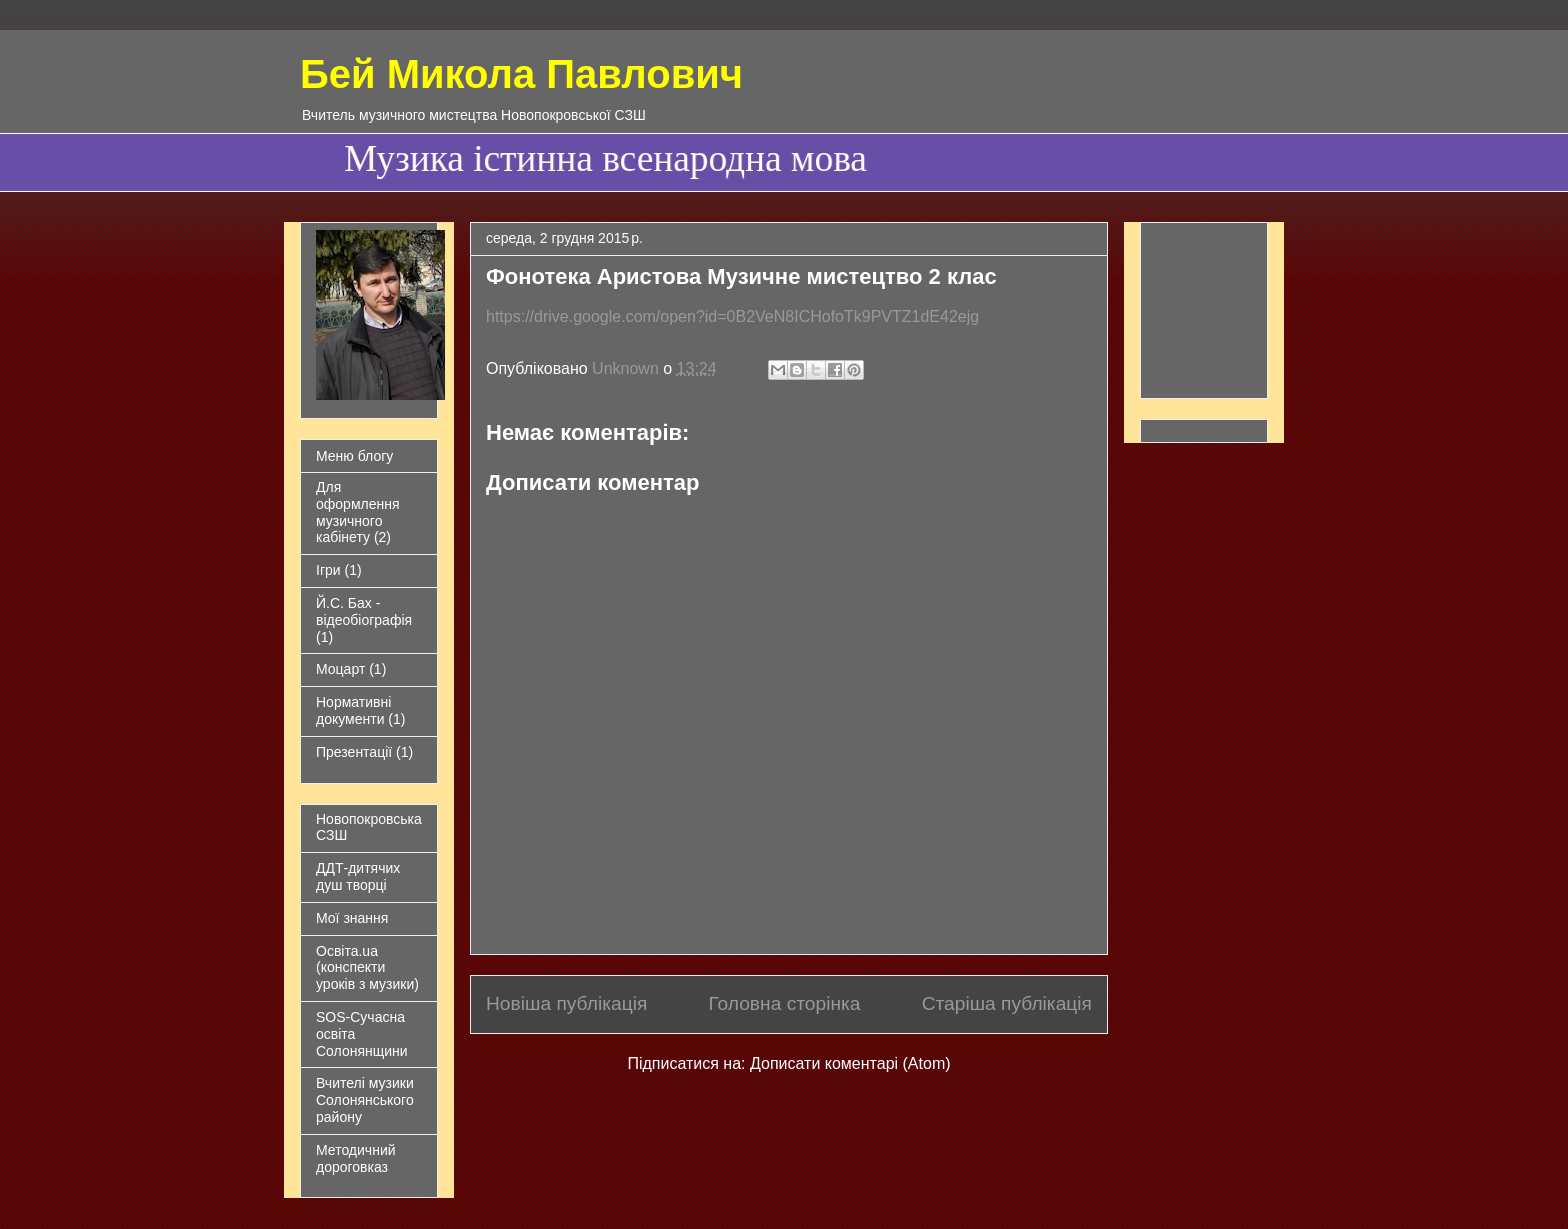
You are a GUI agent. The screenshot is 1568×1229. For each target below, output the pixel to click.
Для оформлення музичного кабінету (358, 512)
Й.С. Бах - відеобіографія (364, 611)
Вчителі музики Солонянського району (365, 1100)
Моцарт (340, 669)
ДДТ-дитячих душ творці (358, 876)
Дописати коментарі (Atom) (850, 1063)
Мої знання (352, 918)
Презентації (354, 752)
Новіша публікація (566, 1003)
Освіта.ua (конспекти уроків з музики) (367, 968)
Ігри (328, 570)
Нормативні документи (353, 710)
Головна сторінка (784, 1003)
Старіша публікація (1007, 1003)
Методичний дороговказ (356, 1158)
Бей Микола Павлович (521, 74)
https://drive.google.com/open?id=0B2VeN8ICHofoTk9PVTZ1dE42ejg (732, 316)
